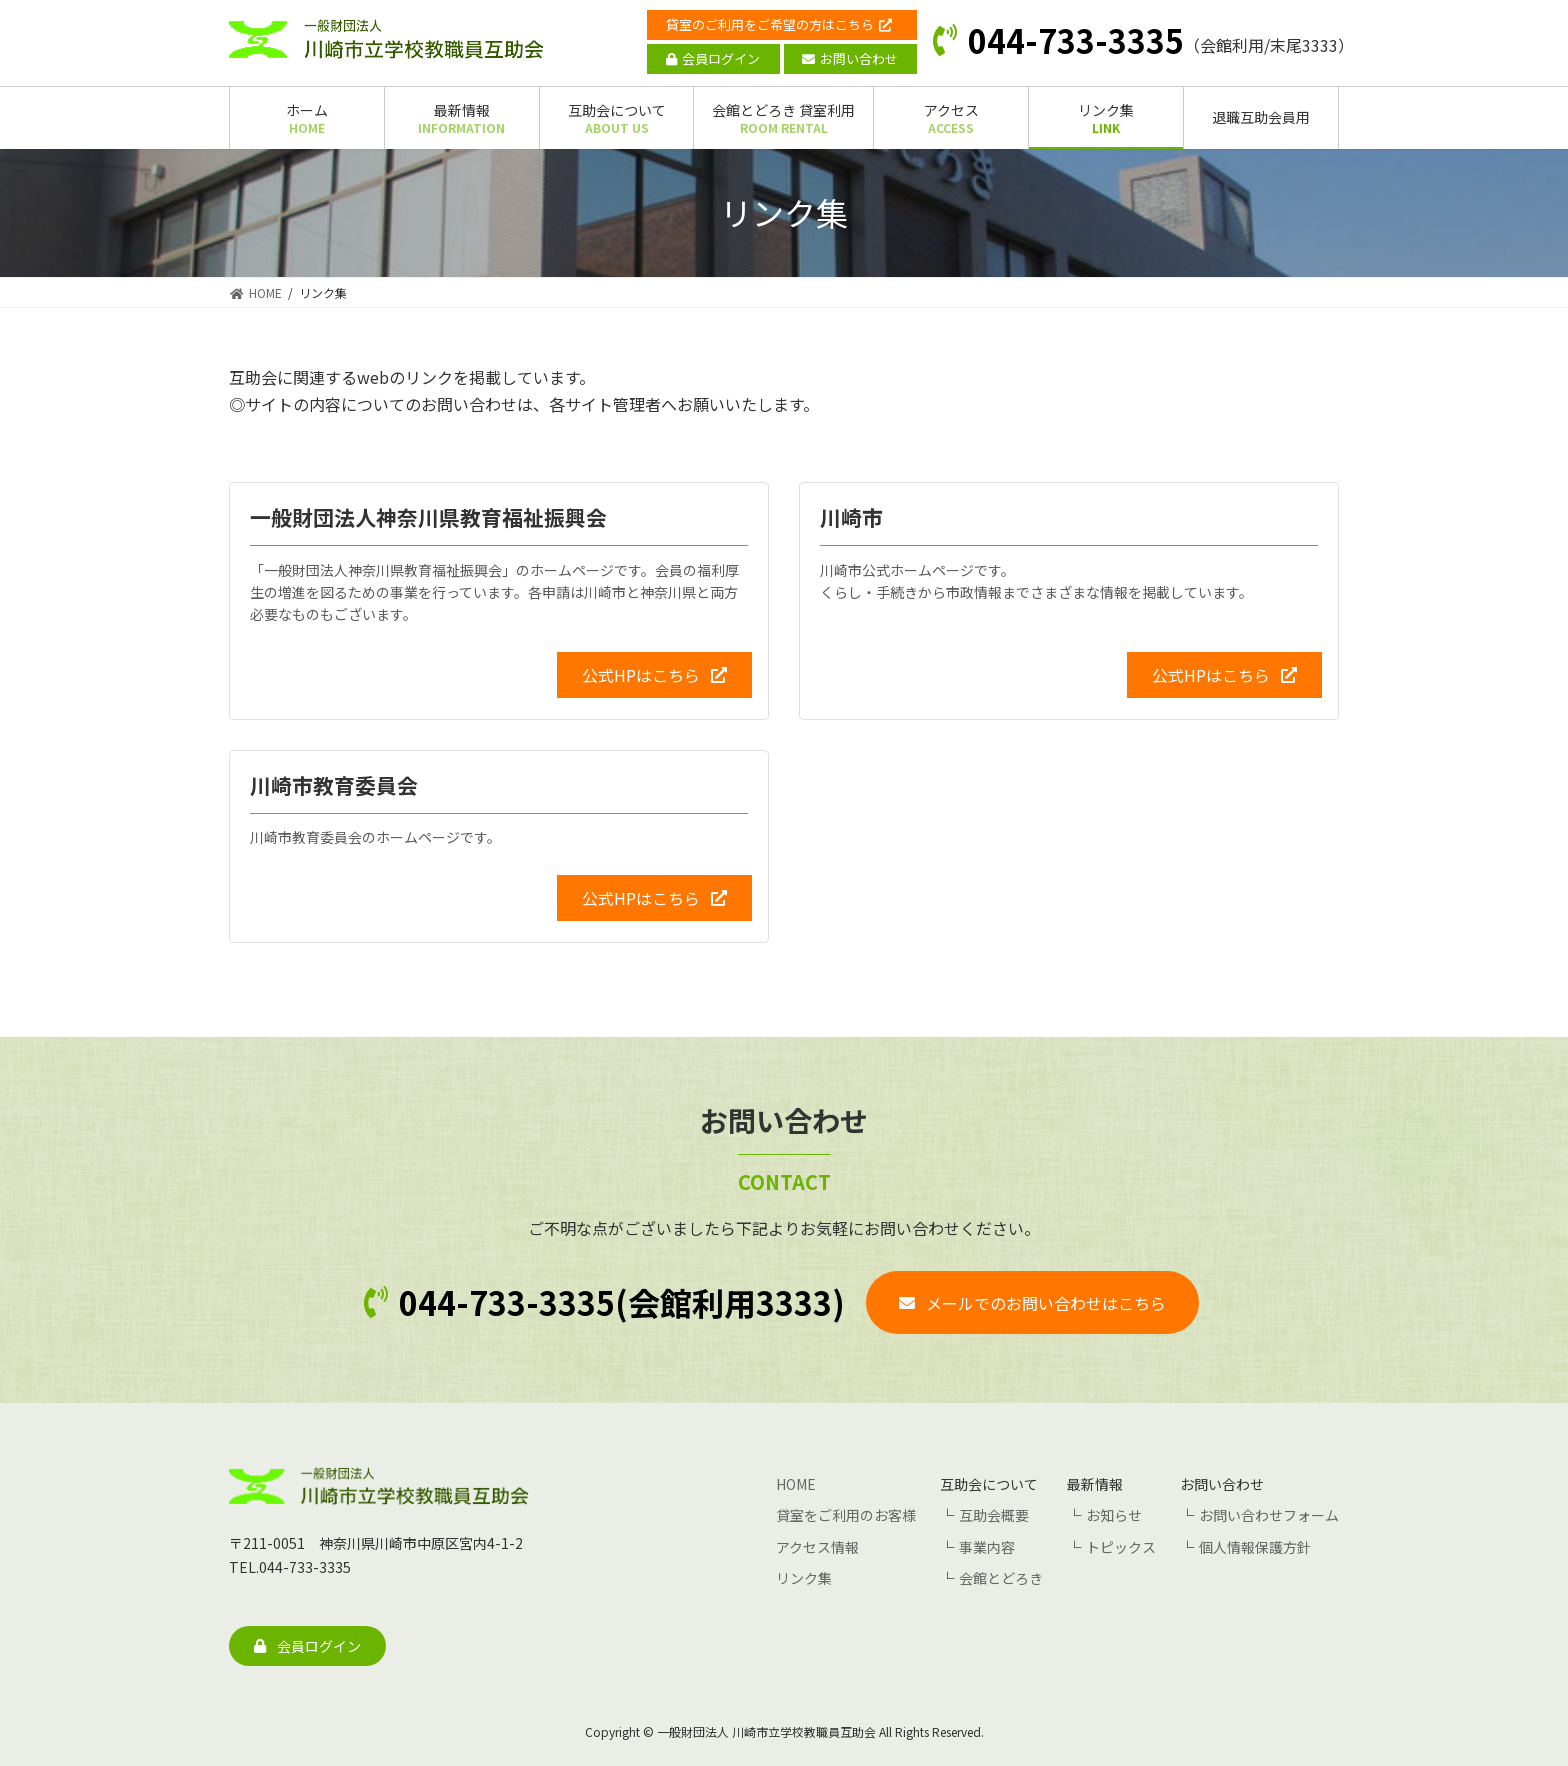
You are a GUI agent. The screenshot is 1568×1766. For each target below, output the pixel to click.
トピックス (1121, 1546)
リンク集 (804, 1577)
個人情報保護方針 (1255, 1546)
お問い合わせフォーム (1269, 1515)
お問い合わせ (850, 58)
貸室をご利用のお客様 (846, 1515)
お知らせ (1114, 1515)
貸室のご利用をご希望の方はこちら (779, 24)
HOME (796, 1484)
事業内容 (987, 1546)
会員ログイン (713, 58)
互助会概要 (994, 1515)
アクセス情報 (817, 1546)
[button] (654, 674)
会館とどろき (1001, 1577)
